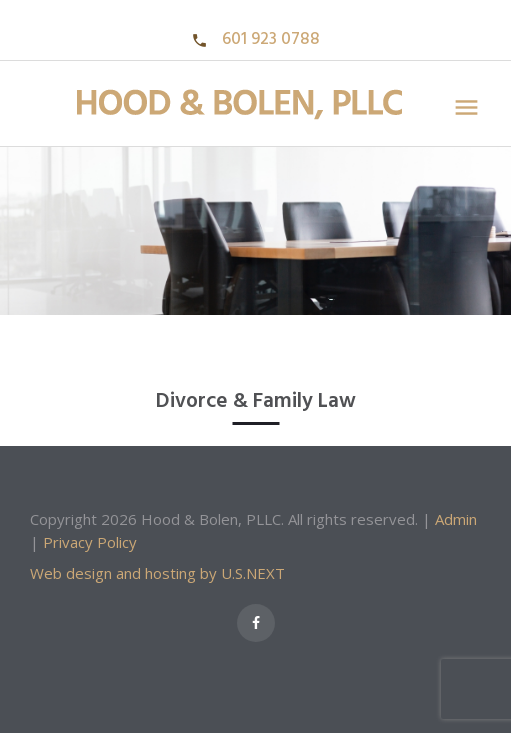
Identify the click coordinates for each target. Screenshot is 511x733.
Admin (456, 519)
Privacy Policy (90, 542)
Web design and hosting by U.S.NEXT (157, 573)
